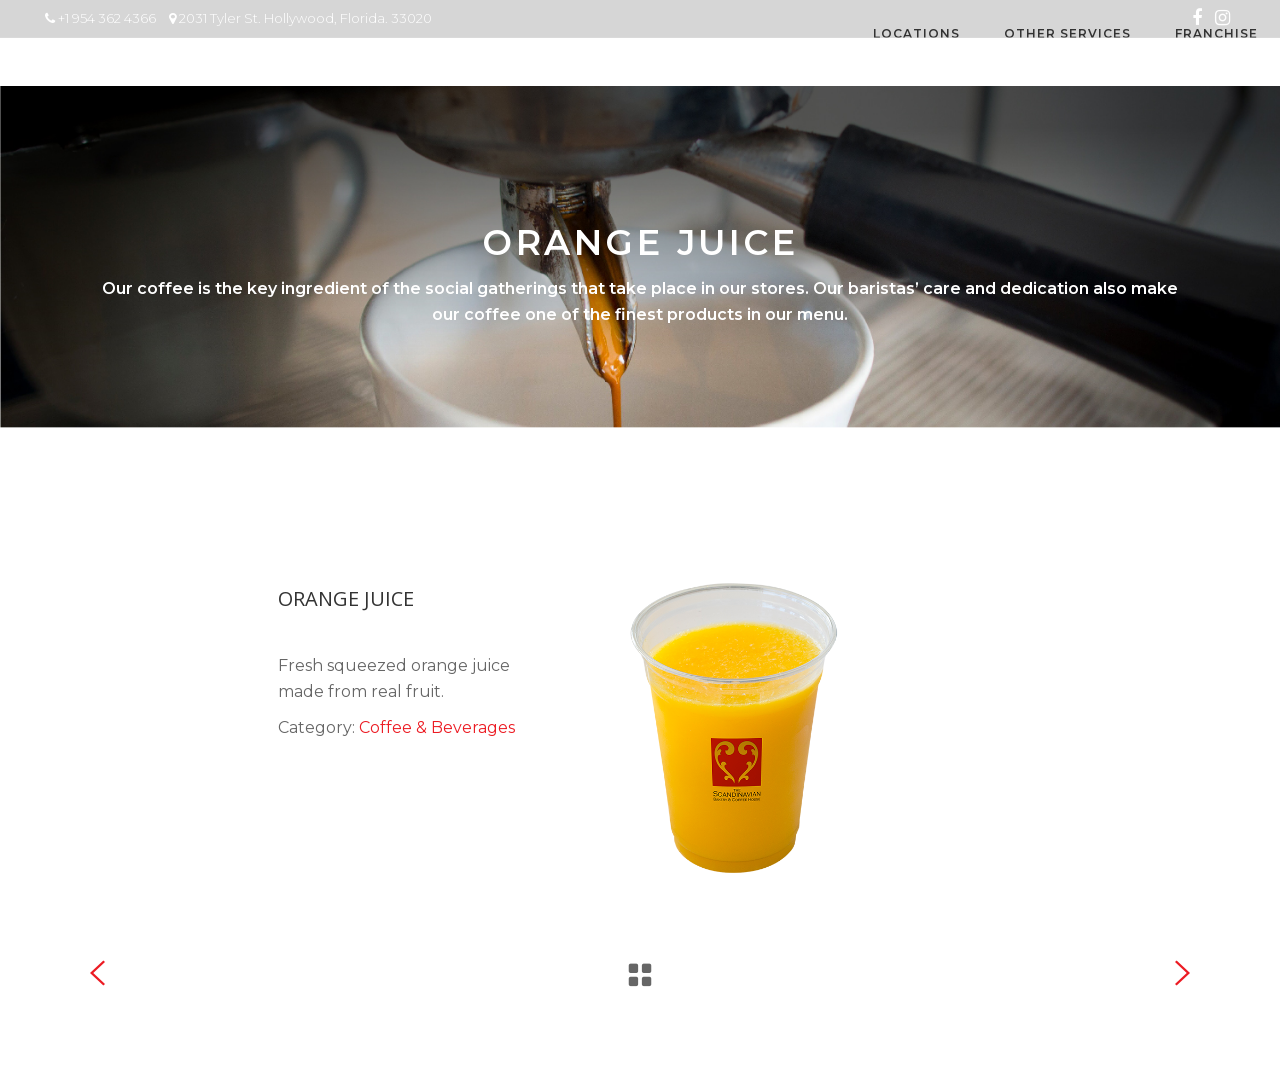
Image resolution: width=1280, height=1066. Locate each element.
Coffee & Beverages (437, 727)
